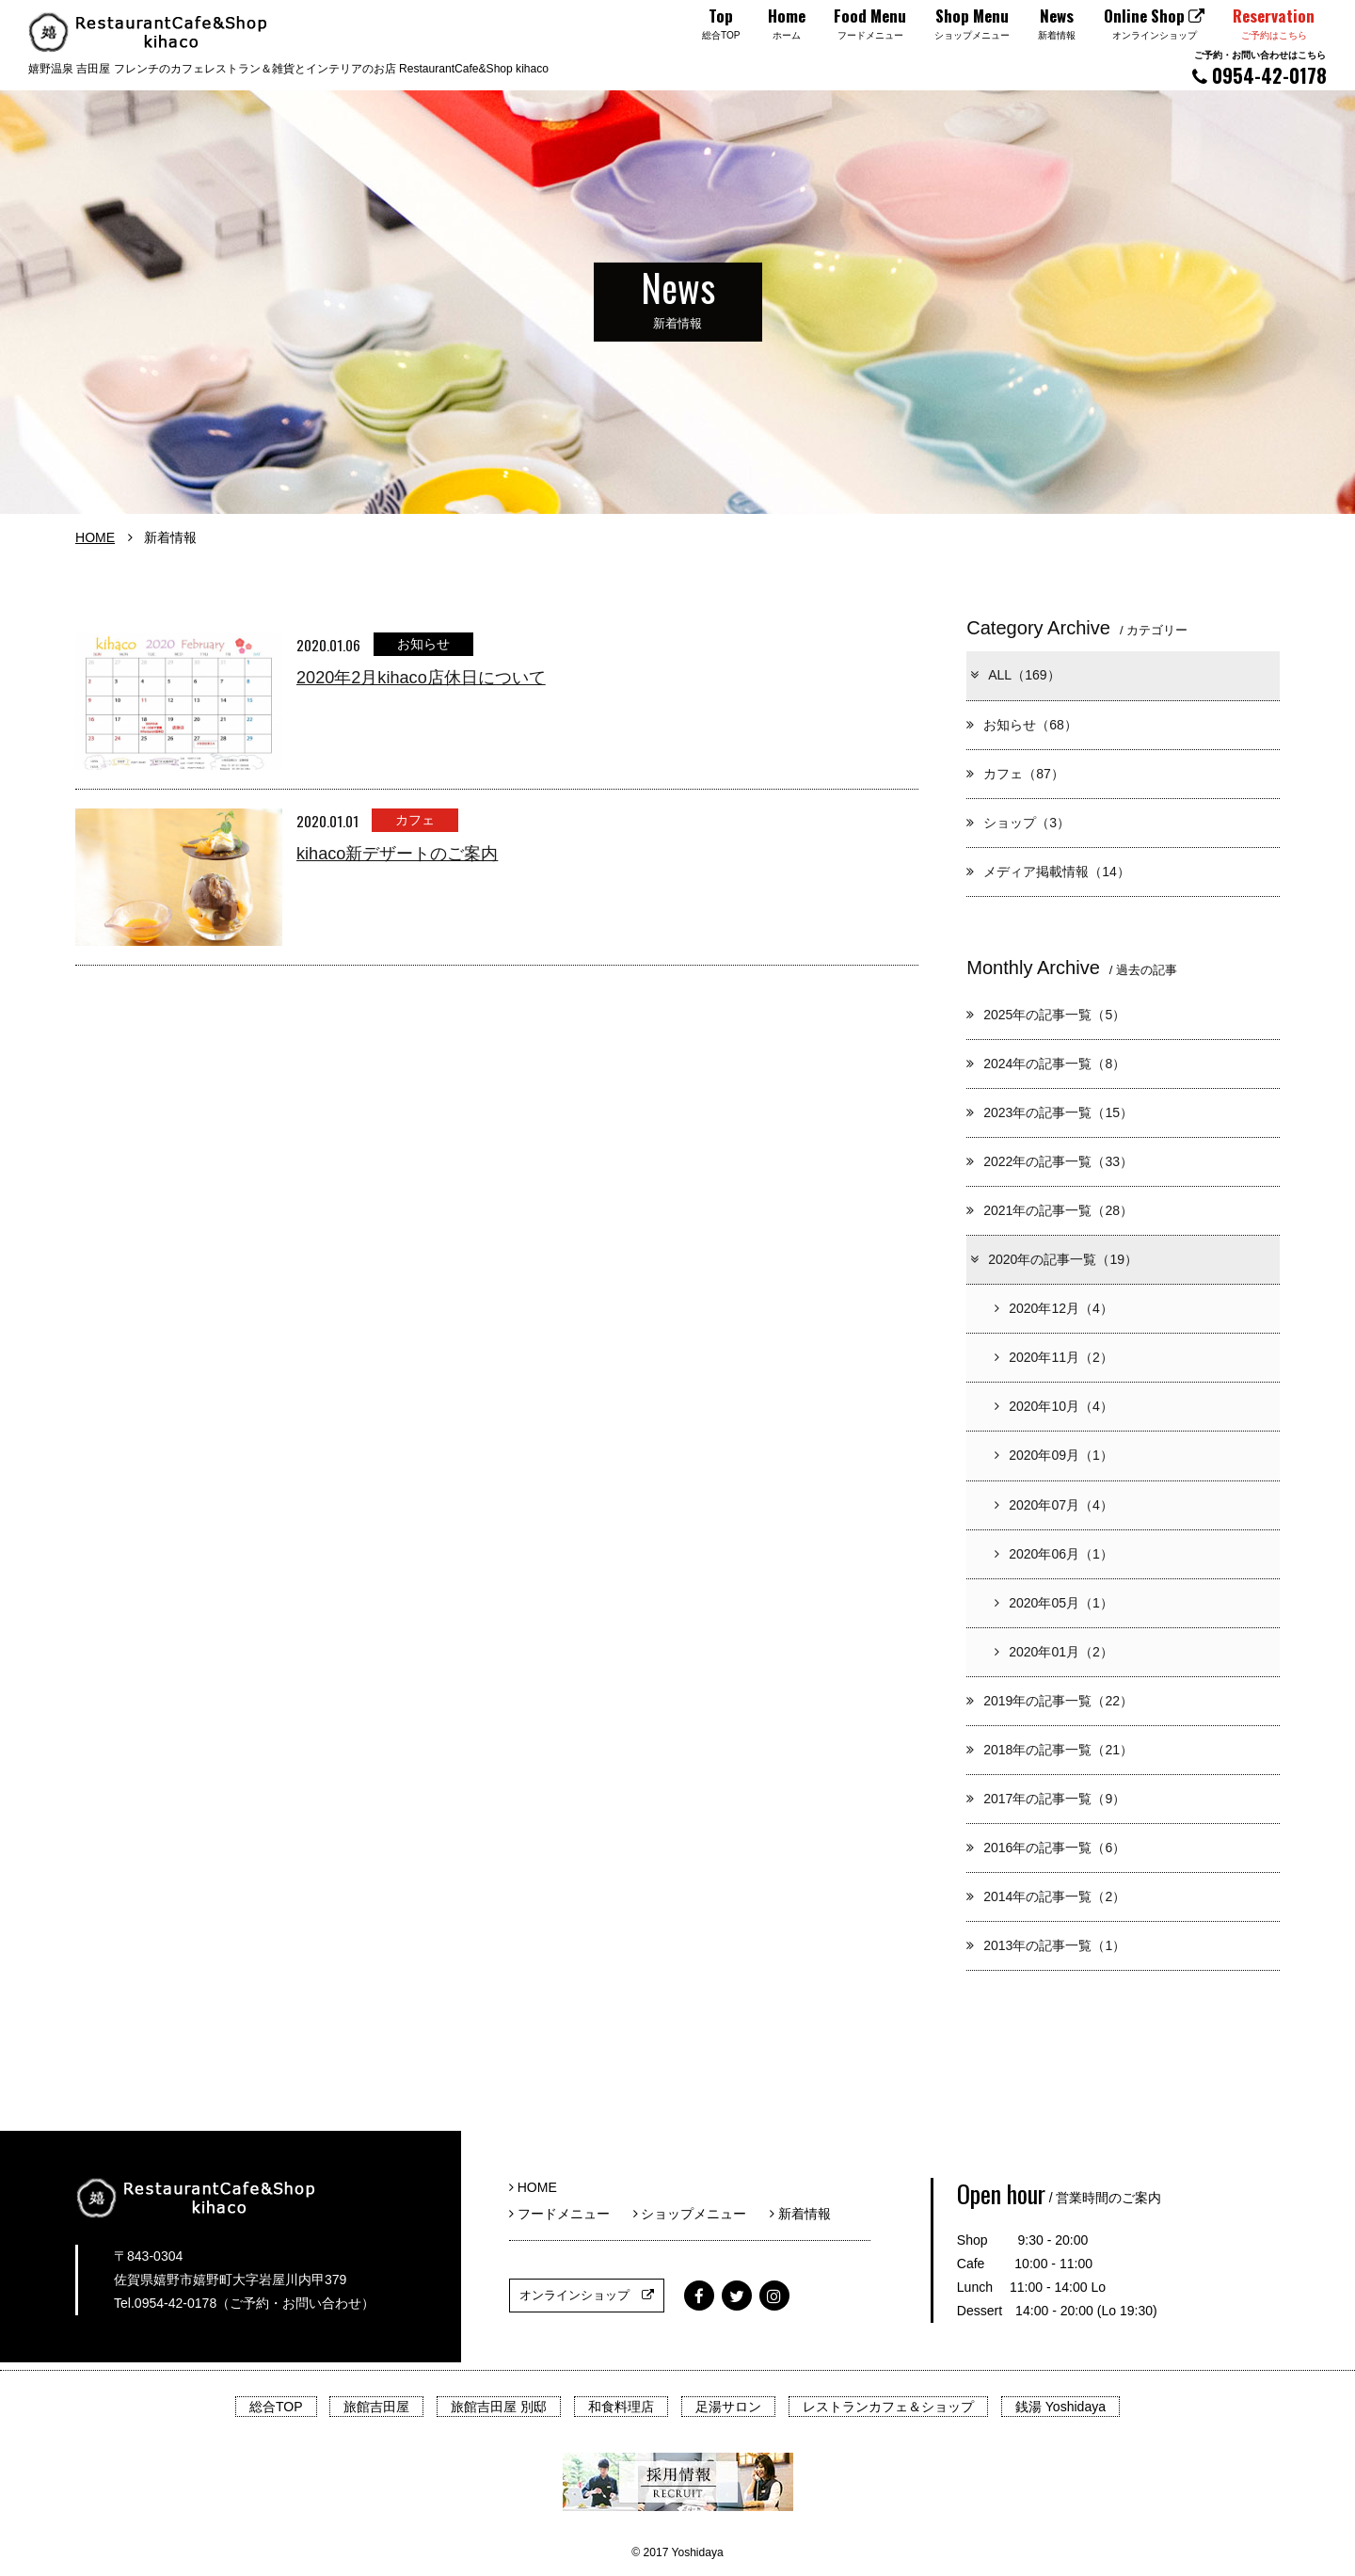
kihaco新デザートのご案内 (397, 853)
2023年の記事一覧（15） (1049, 1112)
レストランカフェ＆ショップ (888, 2406)
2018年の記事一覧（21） (1049, 1749)
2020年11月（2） (1054, 1357)
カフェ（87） (1015, 773)
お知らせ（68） (1021, 724)
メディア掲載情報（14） (1048, 871)
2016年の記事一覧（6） (1045, 1847)
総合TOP (276, 2406)
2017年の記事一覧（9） (1045, 1798)
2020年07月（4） (1054, 1504)
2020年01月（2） (1054, 1651)
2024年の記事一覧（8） (1045, 1063)
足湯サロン (728, 2406)
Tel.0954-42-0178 (165, 2303)
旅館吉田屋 (376, 2406)
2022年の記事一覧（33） (1049, 1161)
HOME (95, 537)
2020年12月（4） (1054, 1308)
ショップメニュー (696, 2213)
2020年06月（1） (1054, 1553)
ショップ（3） (1018, 822)
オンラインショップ (586, 2295)
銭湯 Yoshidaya (1060, 2406)
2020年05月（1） (1054, 1602)
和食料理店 (621, 2406)
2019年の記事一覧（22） (1049, 1700)
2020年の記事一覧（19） (1053, 1259)
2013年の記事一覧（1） (1045, 1945)
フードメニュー (566, 2213)
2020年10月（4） (1054, 1406)
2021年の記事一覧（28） (1049, 1210)
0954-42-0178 (1259, 68)
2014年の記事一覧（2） (1045, 1896)
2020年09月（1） (1054, 1455)
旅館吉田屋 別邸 (499, 2406)
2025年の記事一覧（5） (1045, 1014)
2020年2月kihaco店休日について (421, 677)
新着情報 (800, 2213)
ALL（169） (1014, 674)
